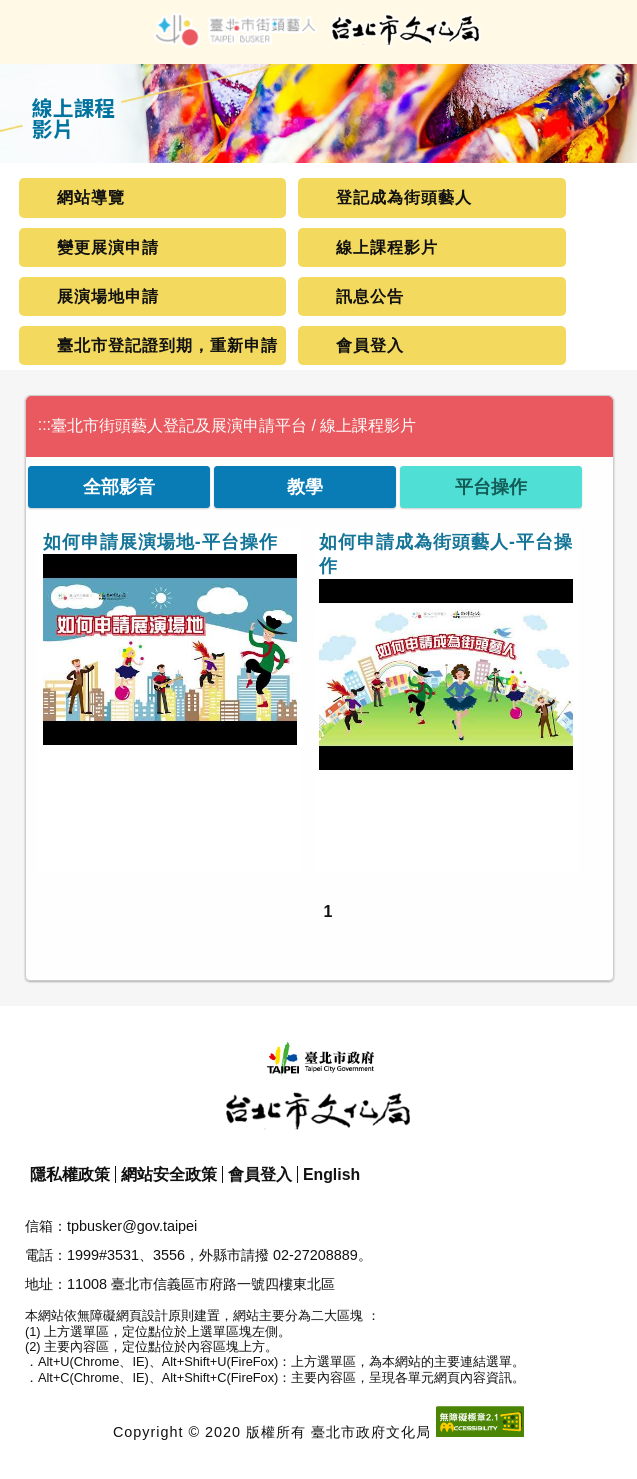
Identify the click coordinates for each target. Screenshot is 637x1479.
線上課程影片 (387, 247)
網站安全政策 (169, 1174)
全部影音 (119, 487)
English (331, 1174)
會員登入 (370, 345)
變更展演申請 (108, 247)
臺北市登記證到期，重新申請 (167, 345)
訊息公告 (370, 296)
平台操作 (491, 487)
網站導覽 (91, 197)
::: (44, 424)
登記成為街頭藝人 (404, 197)
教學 (305, 487)
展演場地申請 (108, 296)
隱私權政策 (70, 1174)
